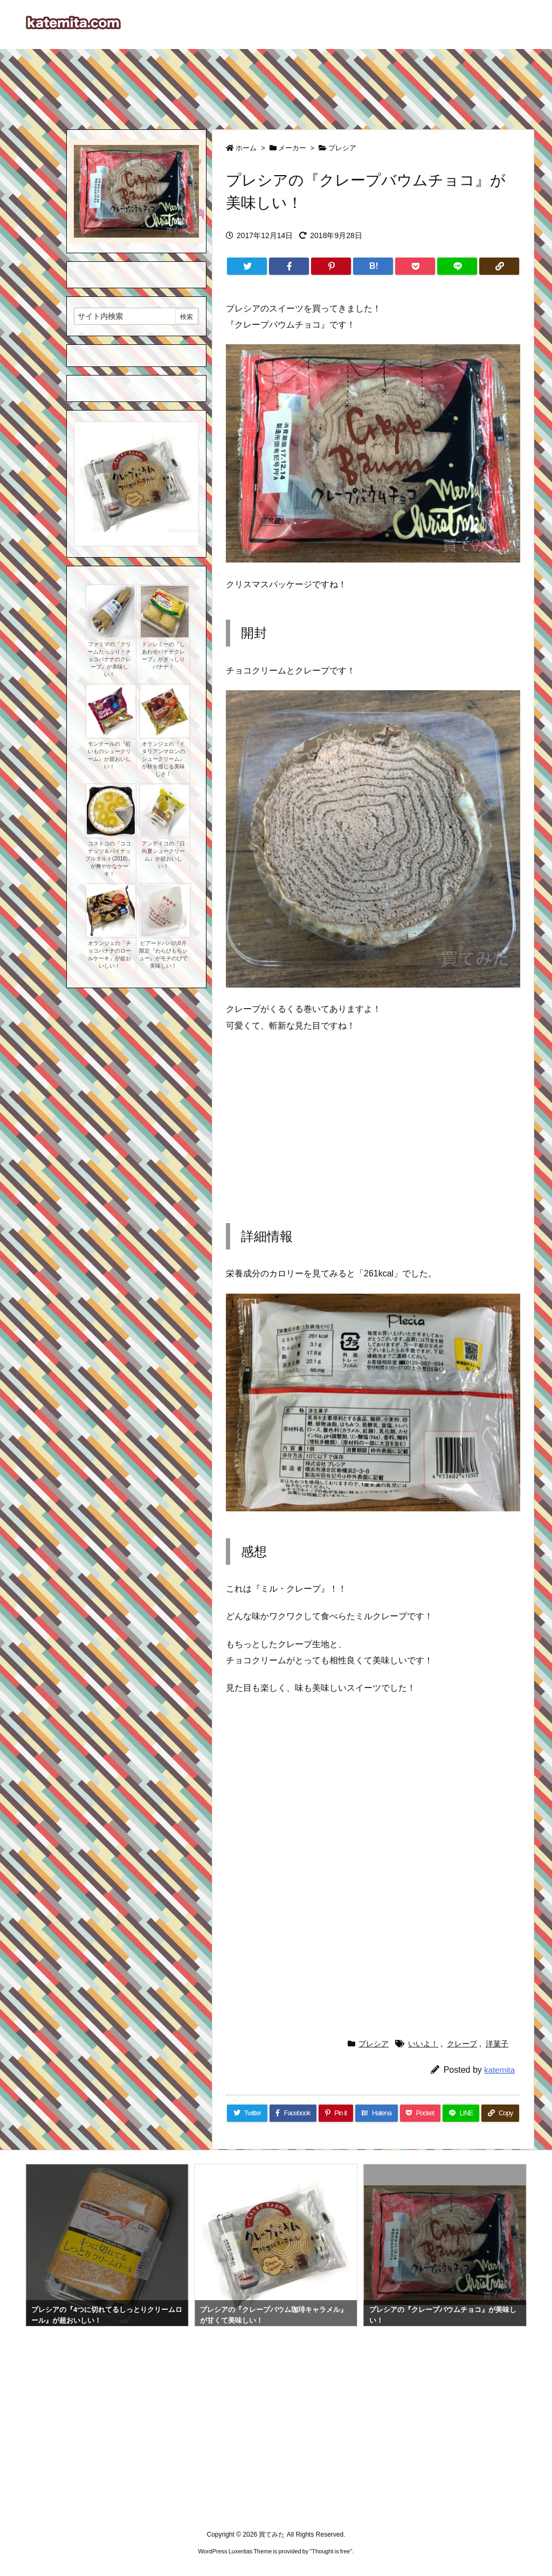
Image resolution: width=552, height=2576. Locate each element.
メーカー (292, 148)
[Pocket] (415, 266)
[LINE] (457, 266)
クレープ (462, 2043)
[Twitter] (247, 266)
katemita (499, 2069)
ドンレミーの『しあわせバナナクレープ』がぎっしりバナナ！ (163, 655)
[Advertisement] (276, 84)
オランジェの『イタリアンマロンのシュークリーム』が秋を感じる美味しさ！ (163, 759)
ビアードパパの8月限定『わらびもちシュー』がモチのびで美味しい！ (163, 954)
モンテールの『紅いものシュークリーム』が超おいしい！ (109, 755)
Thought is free (331, 2551)
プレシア (342, 148)
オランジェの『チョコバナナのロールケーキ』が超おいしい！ (109, 954)
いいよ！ (423, 2043)
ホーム (246, 148)
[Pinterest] (331, 266)
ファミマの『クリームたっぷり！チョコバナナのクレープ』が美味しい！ (109, 659)
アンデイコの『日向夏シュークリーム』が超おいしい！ (163, 855)
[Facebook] (289, 266)
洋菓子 (497, 2043)
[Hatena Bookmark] (373, 266)
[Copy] (499, 266)
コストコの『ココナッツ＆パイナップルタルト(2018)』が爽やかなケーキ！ (109, 859)
